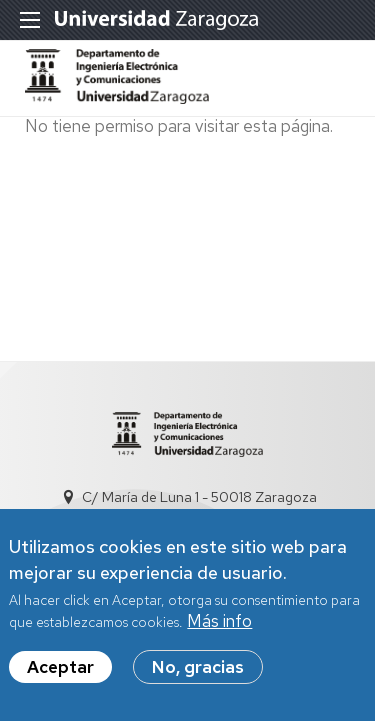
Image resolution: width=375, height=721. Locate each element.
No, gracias (198, 669)
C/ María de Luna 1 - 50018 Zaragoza (199, 497)
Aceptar (60, 669)
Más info (219, 623)
